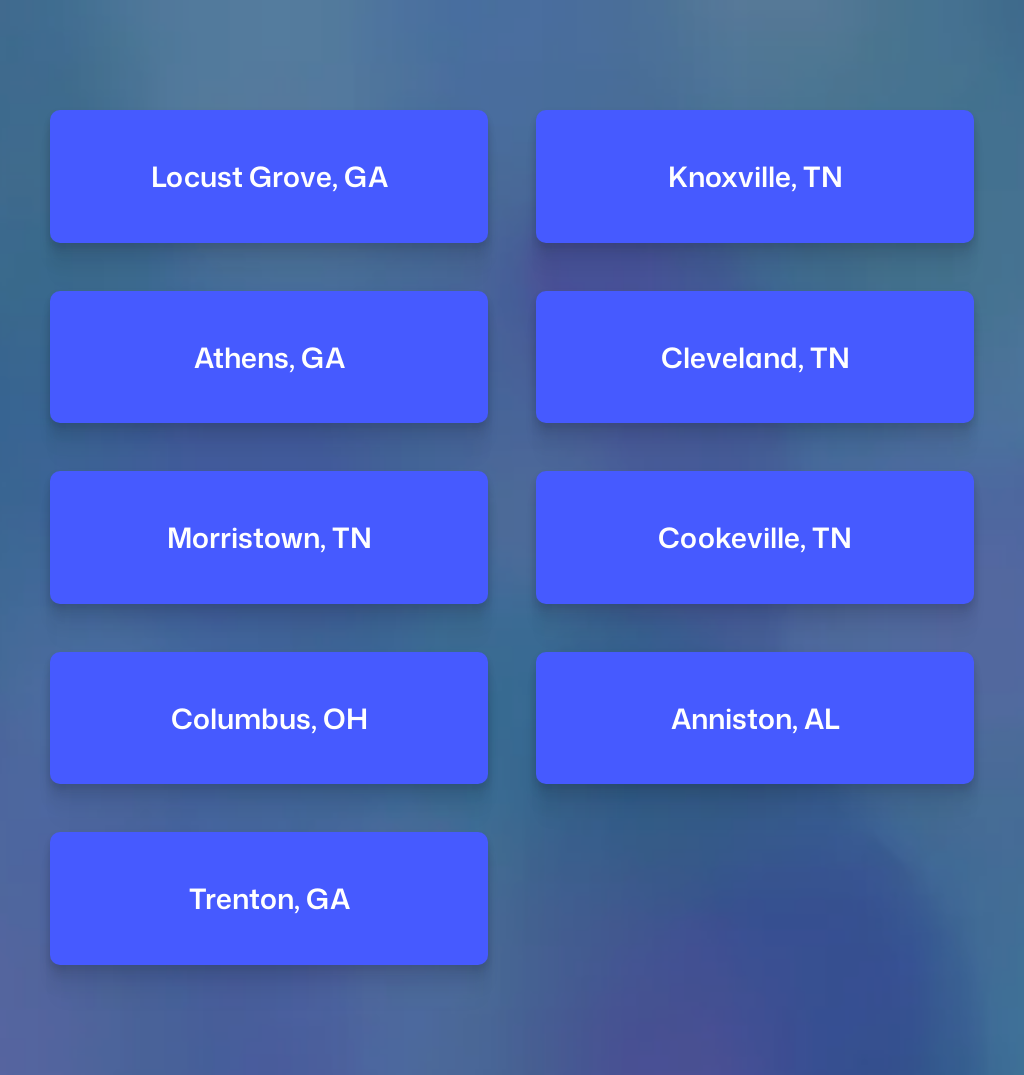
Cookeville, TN (755, 537)
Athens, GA (268, 357)
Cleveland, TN (755, 357)
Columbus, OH (268, 718)
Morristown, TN (268, 537)
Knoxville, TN (755, 176)
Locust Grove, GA (268, 176)
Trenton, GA (268, 898)
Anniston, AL (755, 718)
